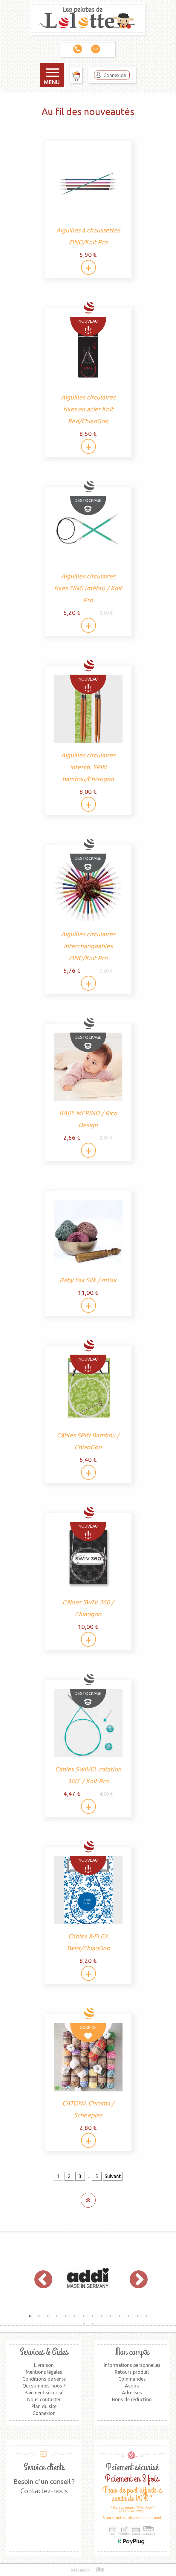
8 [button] (93, 2316)
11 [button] (120, 2316)
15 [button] (84, 2324)
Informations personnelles (132, 2365)
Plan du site (43, 2406)
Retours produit (132, 2372)
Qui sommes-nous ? (43, 2385)
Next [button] (135, 2278)
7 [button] (84, 2316)
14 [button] (146, 2316)
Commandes (132, 2379)
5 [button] (66, 2316)
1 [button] (30, 2316)
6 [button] (75, 2316)
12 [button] (128, 2316)
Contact (95, 49)
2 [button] (39, 2316)
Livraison (44, 2365)
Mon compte (132, 2352)
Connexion (114, 75)
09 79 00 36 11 (77, 49)
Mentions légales (44, 2372)
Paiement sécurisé (44, 2392)
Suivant (113, 2176)
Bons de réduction (132, 2399)
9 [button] (102, 2316)
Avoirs (132, 2385)
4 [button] (57, 2316)
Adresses (132, 2392)
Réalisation (88, 2570)
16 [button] (93, 2324)
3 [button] (48, 2316)
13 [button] (137, 2316)
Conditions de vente (44, 2379)
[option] (88, 2279)
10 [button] (111, 2316)
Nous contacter (44, 2399)
